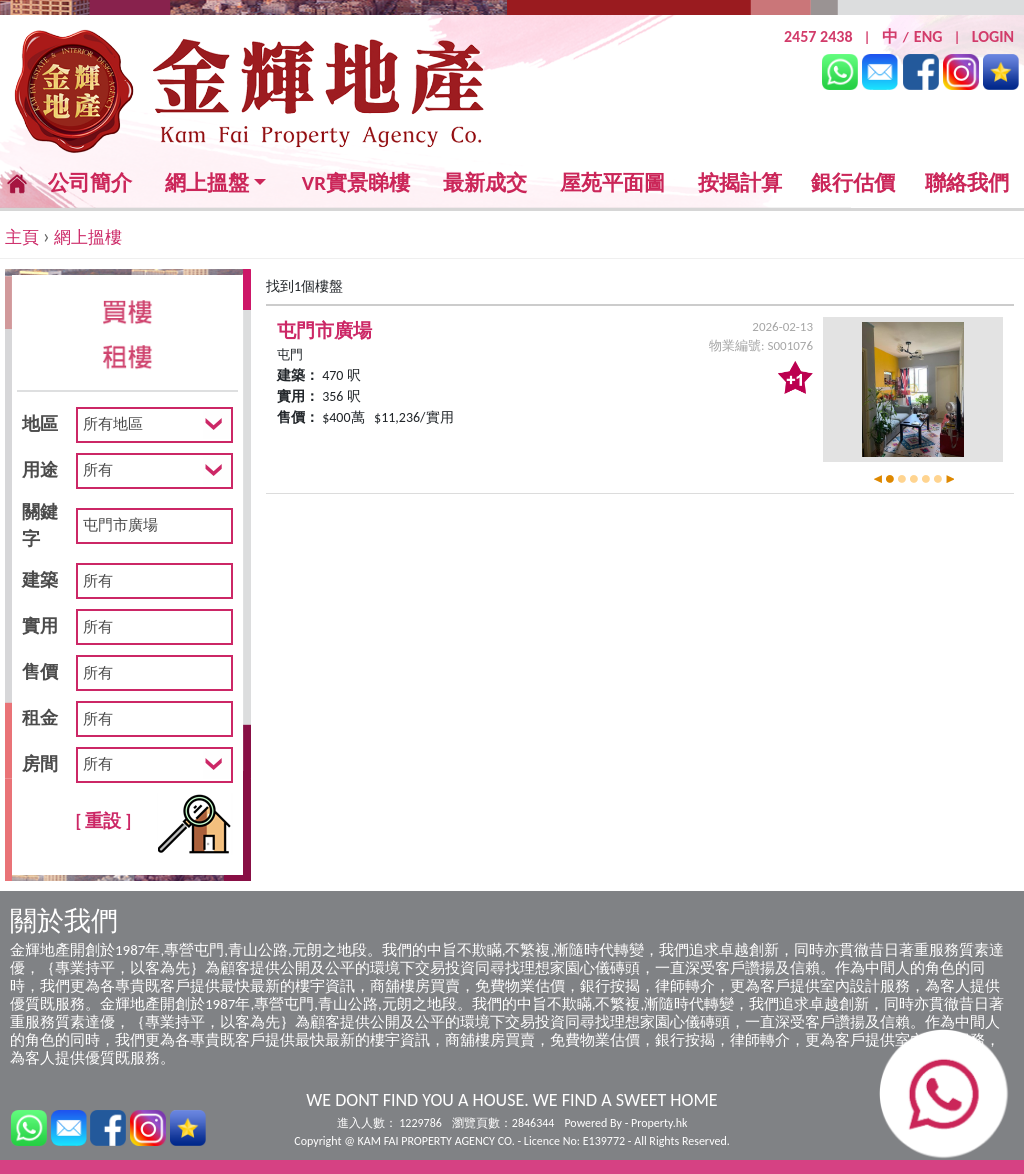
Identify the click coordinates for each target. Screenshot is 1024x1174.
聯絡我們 (967, 183)
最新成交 (485, 183)
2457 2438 (818, 36)
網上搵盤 (207, 183)
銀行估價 (853, 183)
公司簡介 (90, 183)
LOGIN (993, 36)
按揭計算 (740, 183)
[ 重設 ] (104, 821)
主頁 (22, 237)
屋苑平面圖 (612, 183)
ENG (928, 36)
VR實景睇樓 (356, 183)
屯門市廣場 (324, 330)
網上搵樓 (88, 237)
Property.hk (659, 1123)
